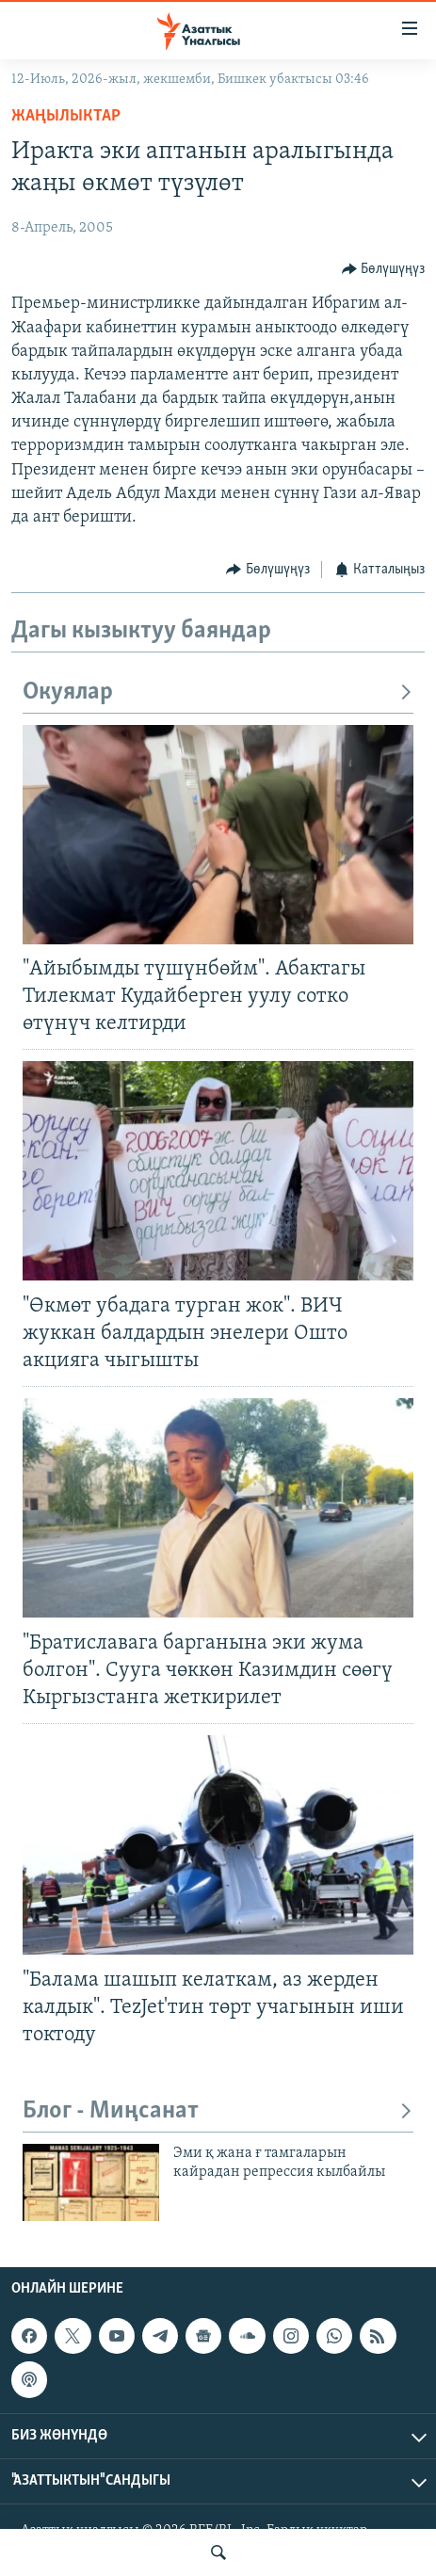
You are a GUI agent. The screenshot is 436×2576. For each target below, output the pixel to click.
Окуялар (218, 692)
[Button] (384, 269)
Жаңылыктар (66, 116)
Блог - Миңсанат (218, 2111)
